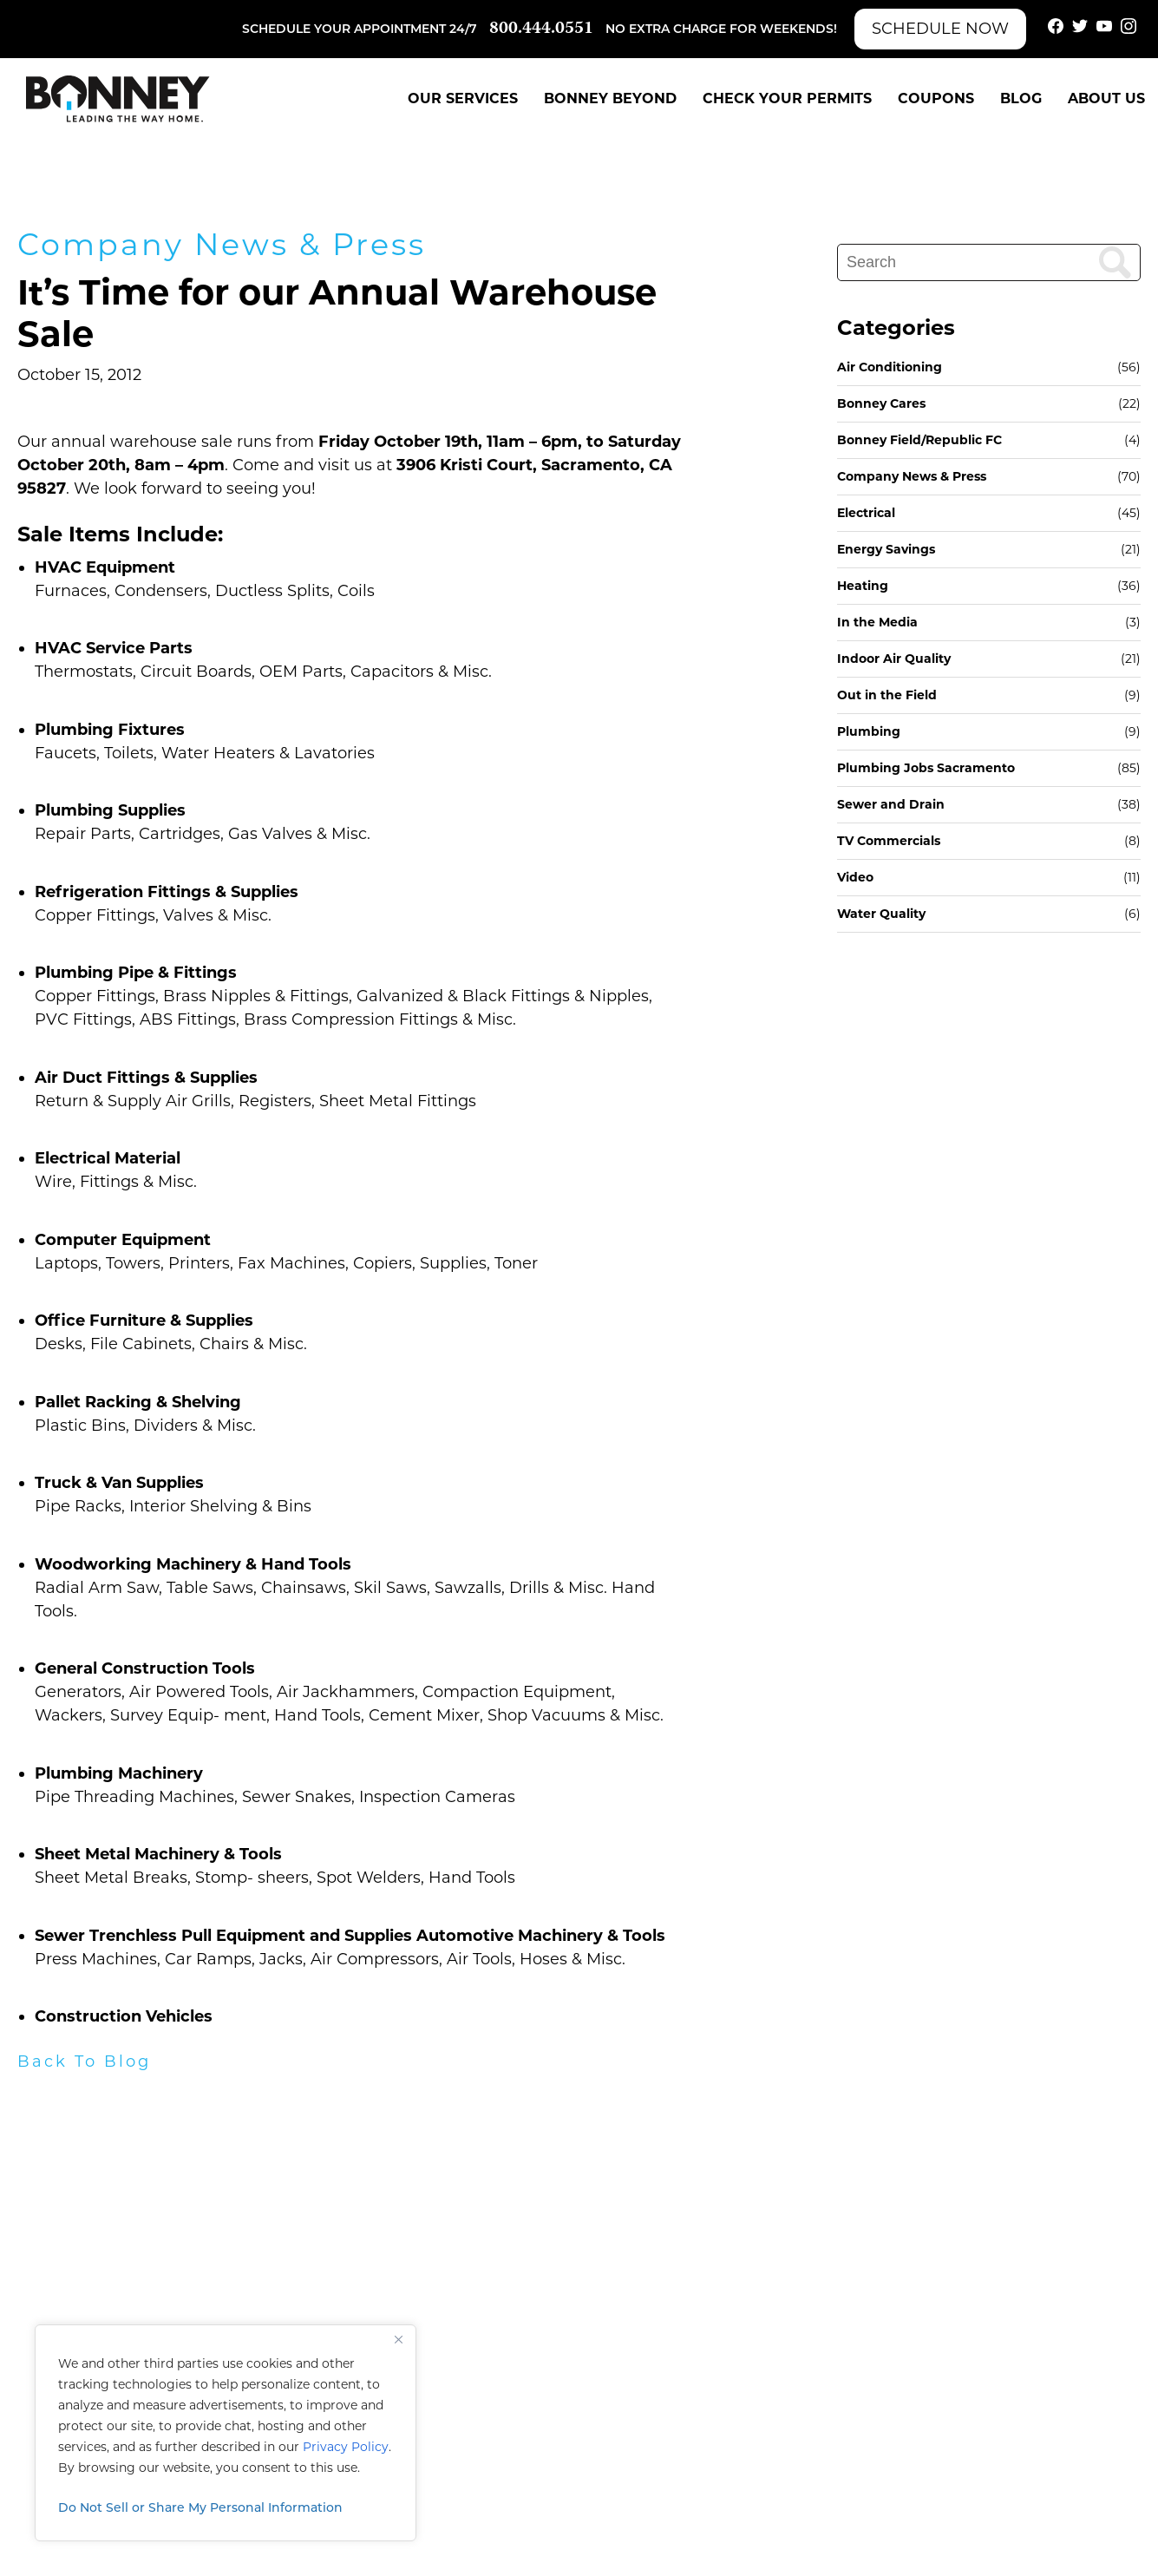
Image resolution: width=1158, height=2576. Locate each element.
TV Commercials (888, 841)
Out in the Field (887, 695)
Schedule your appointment (344, 28)
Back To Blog (84, 2061)
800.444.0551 (541, 29)
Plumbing (868, 731)
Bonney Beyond (610, 98)
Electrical (866, 513)
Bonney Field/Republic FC (919, 440)
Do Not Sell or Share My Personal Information (200, 2507)
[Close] (398, 2339)
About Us (1106, 98)
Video (855, 877)
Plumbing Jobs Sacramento (926, 768)
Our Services (463, 98)
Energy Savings (886, 549)
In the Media (877, 622)
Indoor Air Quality (894, 658)
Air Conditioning (889, 367)
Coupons (936, 98)
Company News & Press (221, 244)
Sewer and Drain (891, 804)
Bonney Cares (881, 403)
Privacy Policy (346, 2447)
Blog (1021, 98)
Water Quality (881, 913)
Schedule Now (940, 28)
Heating (862, 585)
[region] (225, 2432)
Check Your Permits (787, 98)
